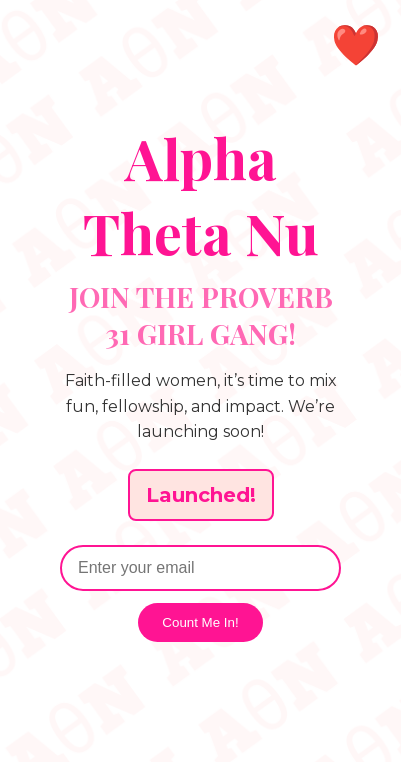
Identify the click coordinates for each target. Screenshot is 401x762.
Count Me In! (200, 622)
